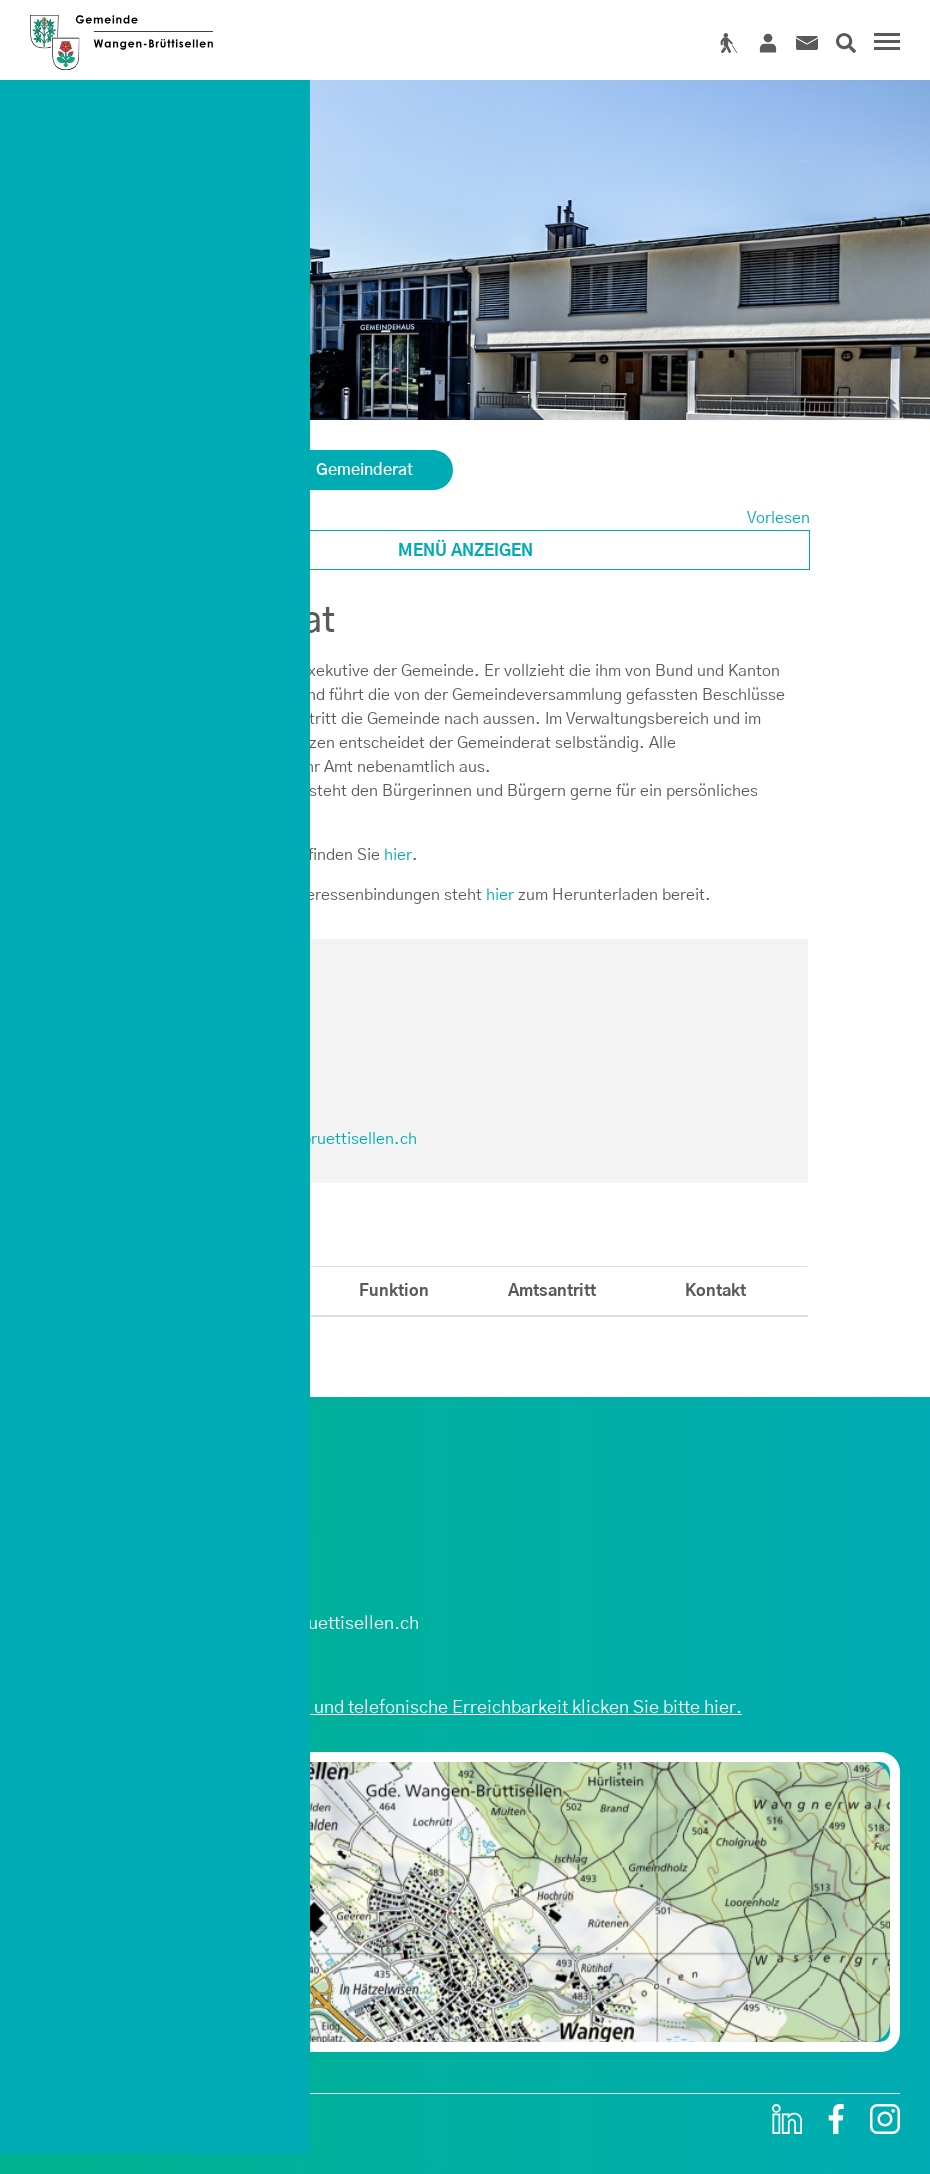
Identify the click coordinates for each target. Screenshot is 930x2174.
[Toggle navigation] (884, 44)
